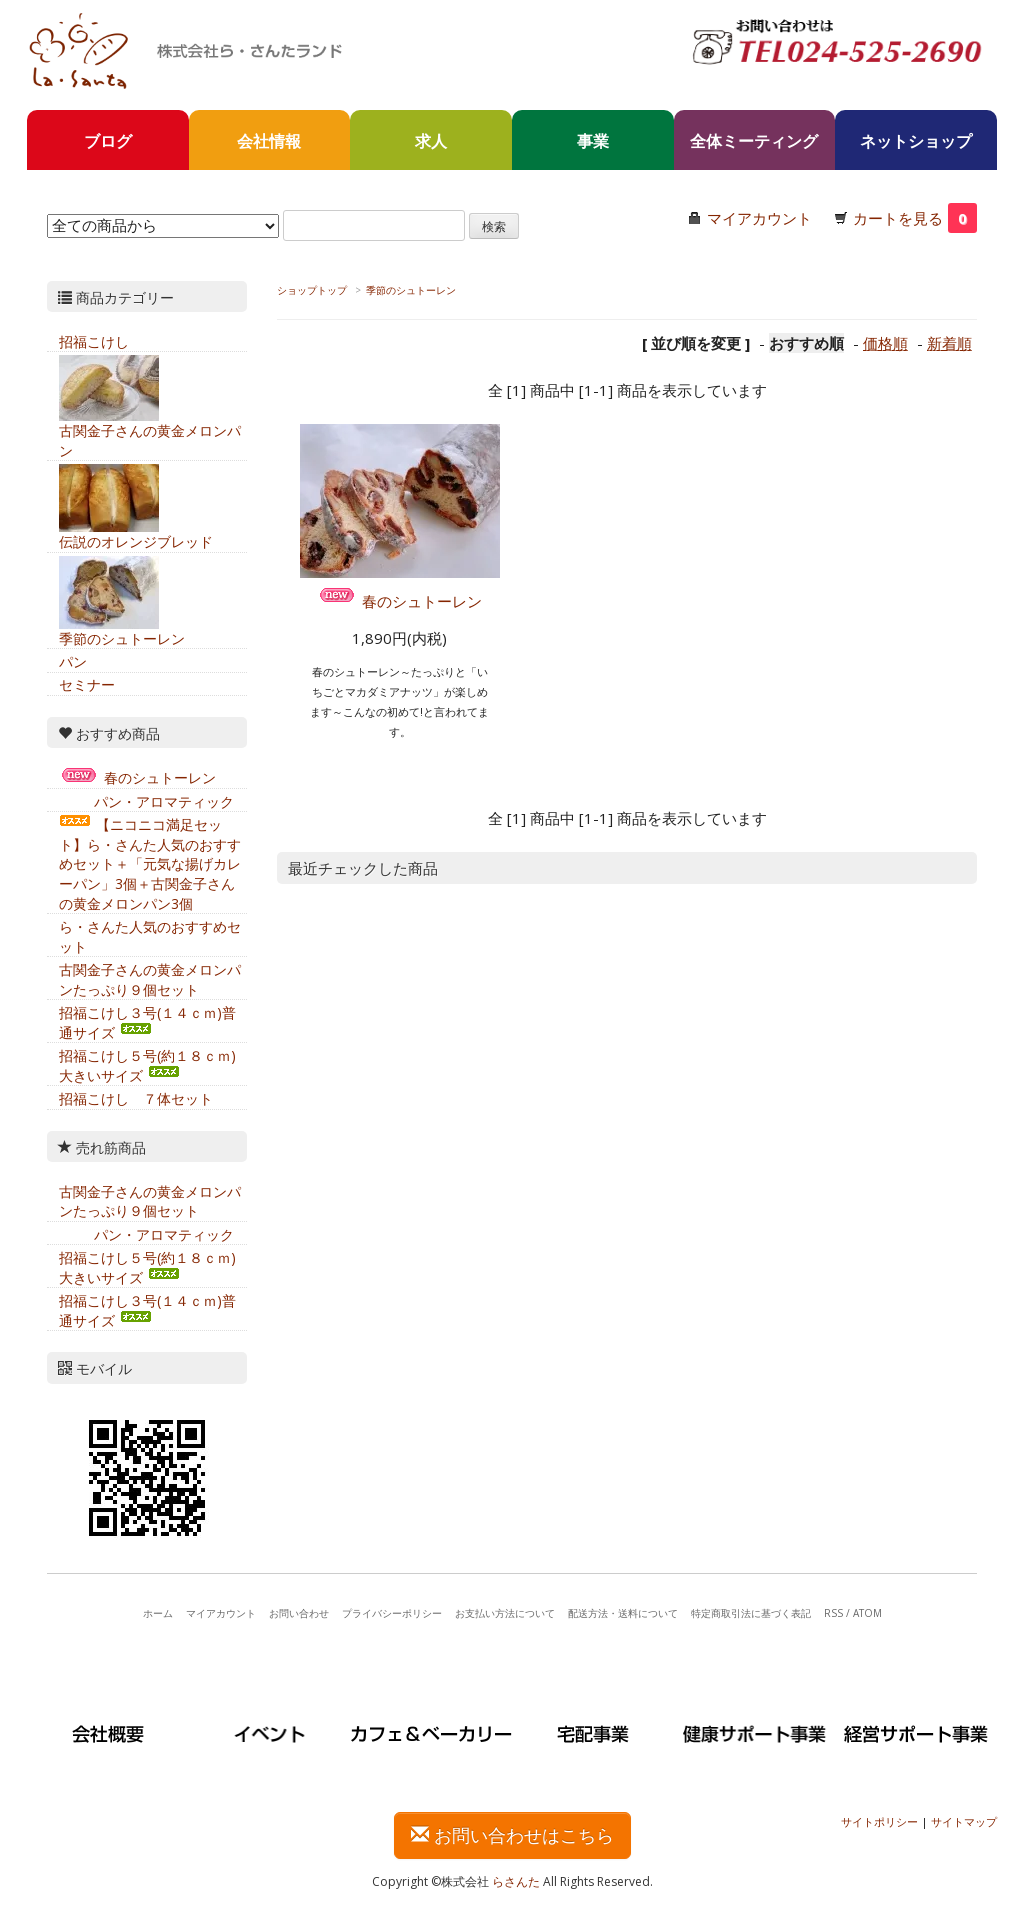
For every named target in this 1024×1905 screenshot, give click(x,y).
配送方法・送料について (623, 1613)
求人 (431, 141)
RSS (833, 1613)
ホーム (158, 1613)
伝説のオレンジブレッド (136, 541)
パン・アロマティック (146, 801)
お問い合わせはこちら (512, 1835)
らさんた (516, 1881)
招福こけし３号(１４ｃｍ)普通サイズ (147, 1022)
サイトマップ (964, 1821)
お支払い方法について (505, 1613)
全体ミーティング (754, 141)
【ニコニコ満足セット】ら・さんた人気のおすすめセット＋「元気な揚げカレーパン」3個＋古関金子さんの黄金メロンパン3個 (150, 863)
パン (73, 661)
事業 (593, 141)
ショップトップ (312, 290)
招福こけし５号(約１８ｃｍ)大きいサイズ (147, 1065)
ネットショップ (916, 141)
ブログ (108, 141)
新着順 (949, 343)
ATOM (867, 1613)
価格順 (885, 343)
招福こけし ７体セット (136, 1098)
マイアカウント (759, 218)
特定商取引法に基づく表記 (751, 1613)
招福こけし (94, 341)
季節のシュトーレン (411, 290)
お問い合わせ (299, 1613)
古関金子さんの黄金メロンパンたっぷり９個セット (150, 979)
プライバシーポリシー (392, 1613)
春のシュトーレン (399, 601)
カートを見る (915, 218)
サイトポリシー (879, 1821)
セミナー (87, 684)
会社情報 (269, 141)
